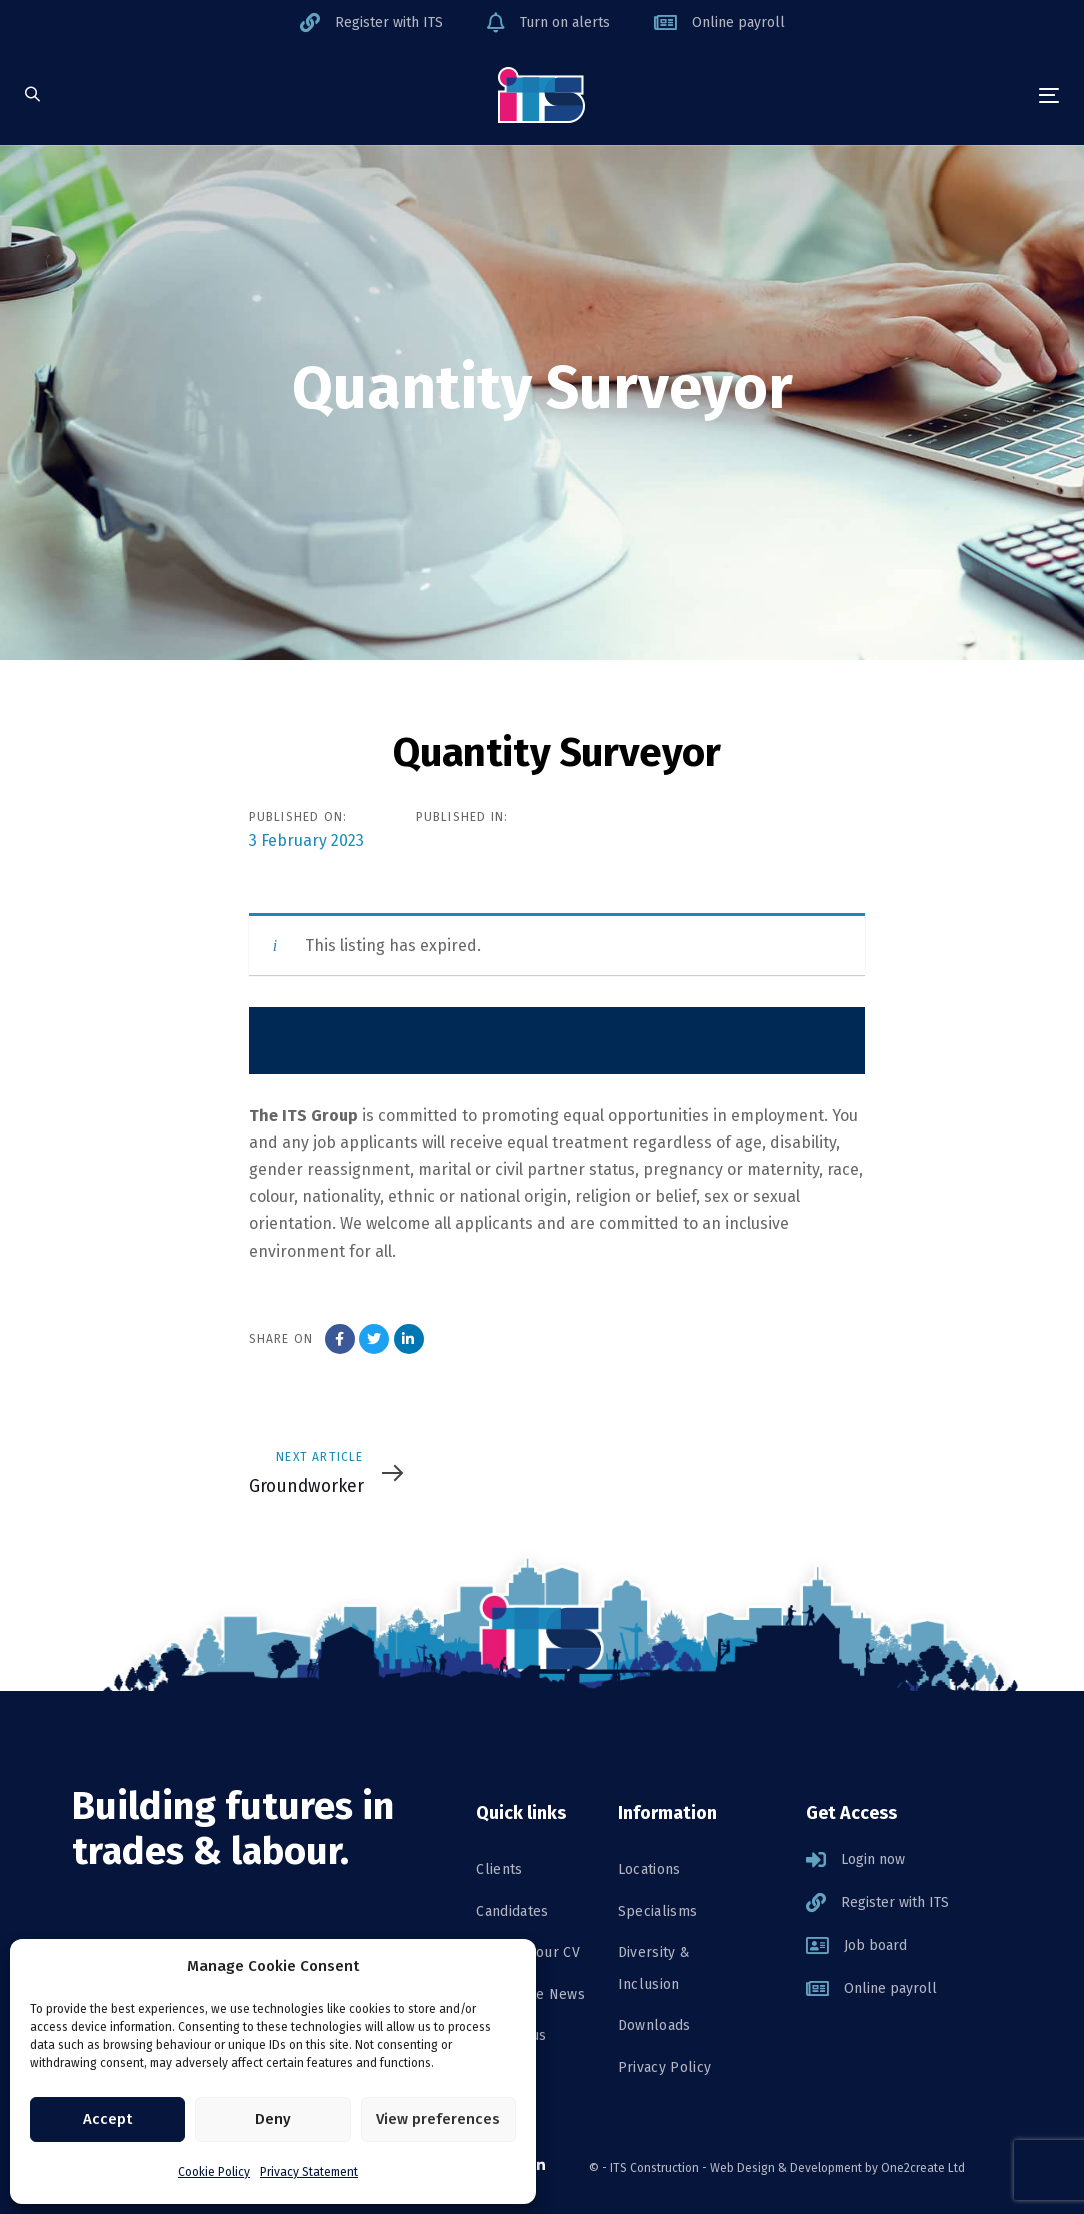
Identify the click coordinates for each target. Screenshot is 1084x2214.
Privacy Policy (665, 2067)
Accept (107, 2119)
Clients (499, 1869)
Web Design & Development (786, 2168)
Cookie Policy (214, 2172)
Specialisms (658, 1911)
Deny (273, 2119)
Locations (649, 1869)
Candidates (512, 1911)
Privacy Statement (309, 2172)
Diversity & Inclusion (654, 1968)
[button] (32, 95)
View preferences (438, 2119)
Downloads (654, 2025)
